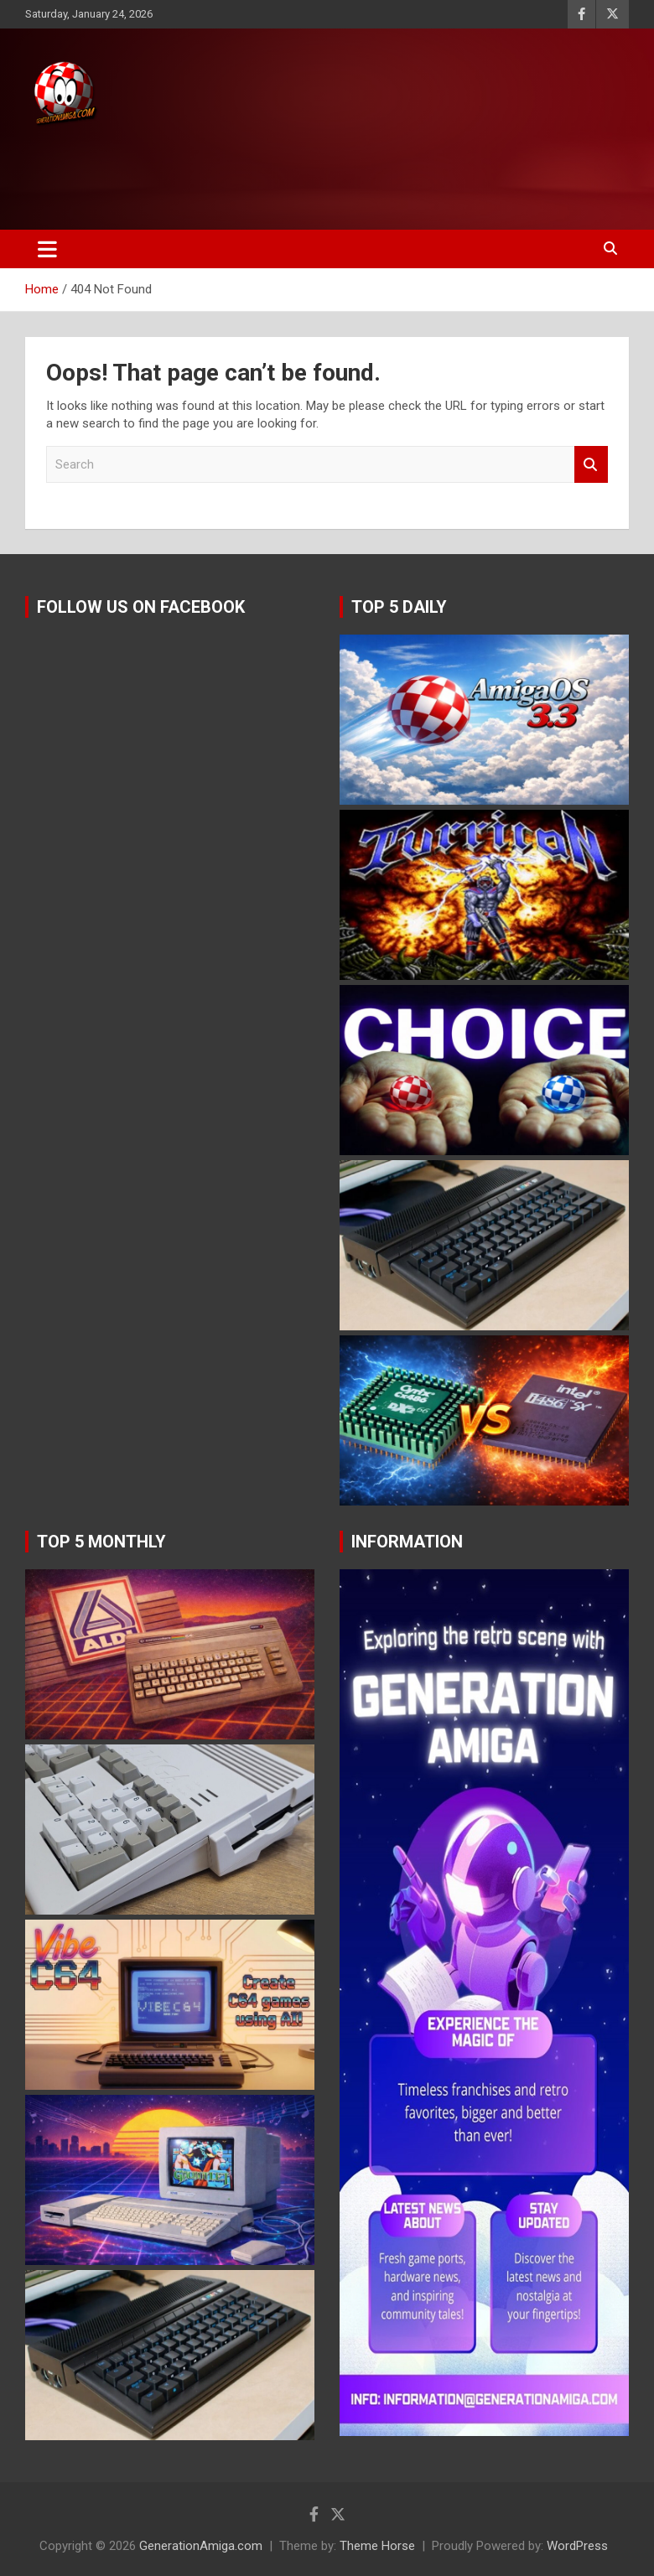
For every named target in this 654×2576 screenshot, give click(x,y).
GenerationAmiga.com (200, 2545)
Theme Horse (377, 2545)
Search (591, 465)
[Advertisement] (318, 173)
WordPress (577, 2545)
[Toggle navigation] (47, 249)
